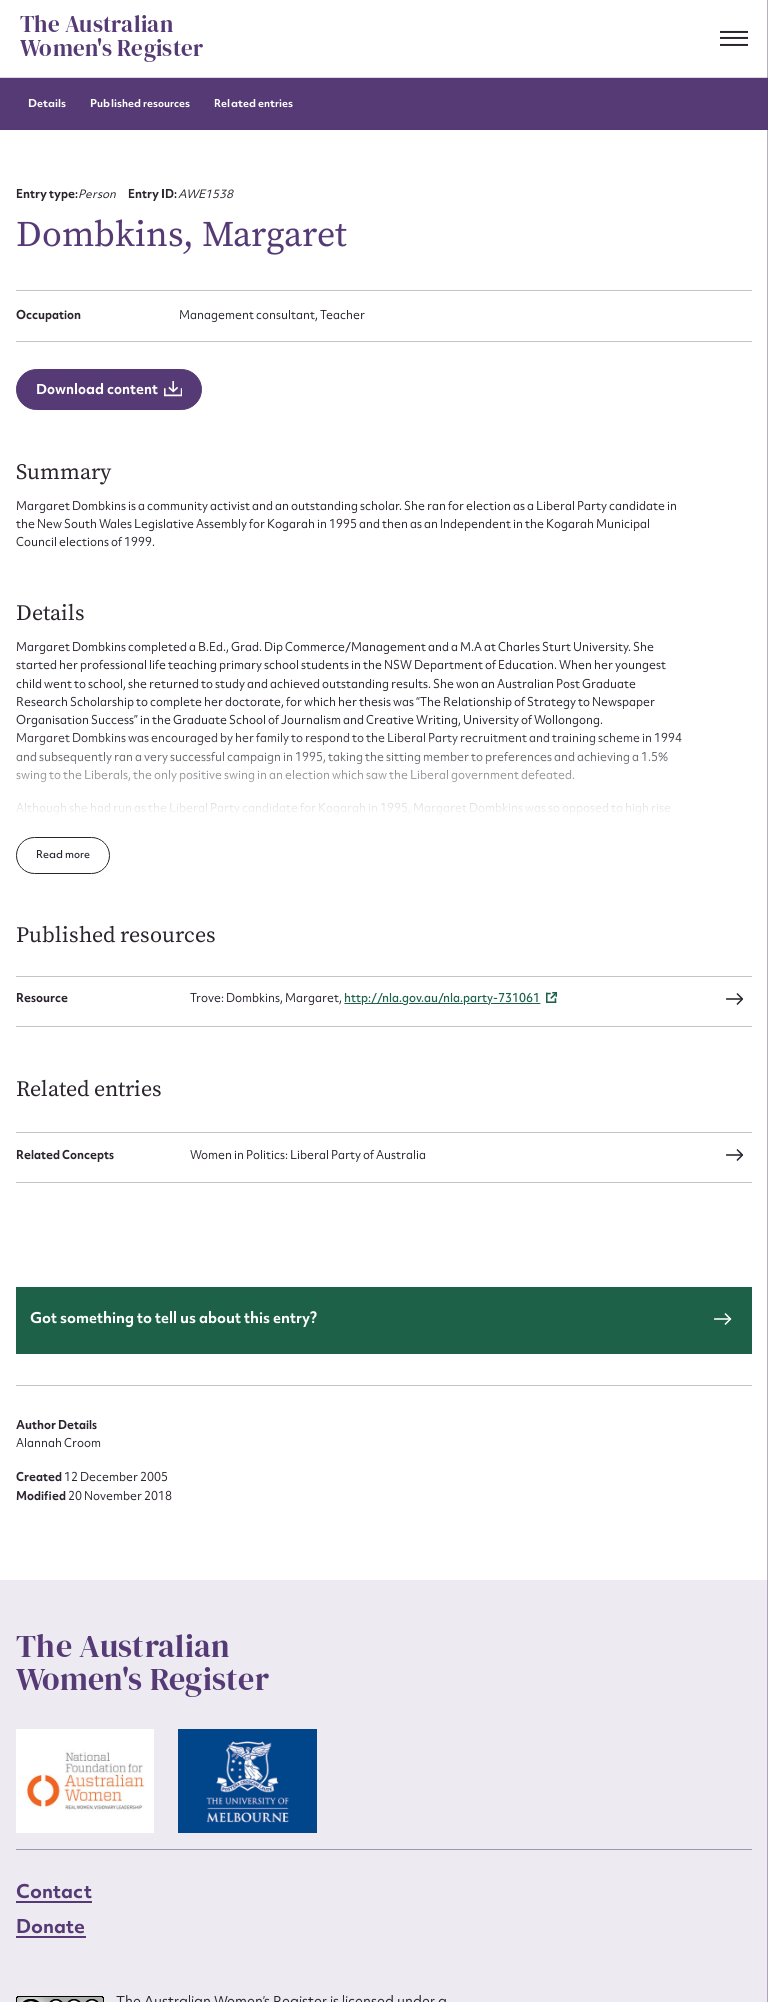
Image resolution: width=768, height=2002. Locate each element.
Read (50, 854)
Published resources (140, 103)
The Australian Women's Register (111, 37)
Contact (54, 1891)
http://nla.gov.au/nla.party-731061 (442, 999)
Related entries (253, 103)
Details (47, 103)
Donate (51, 1926)
